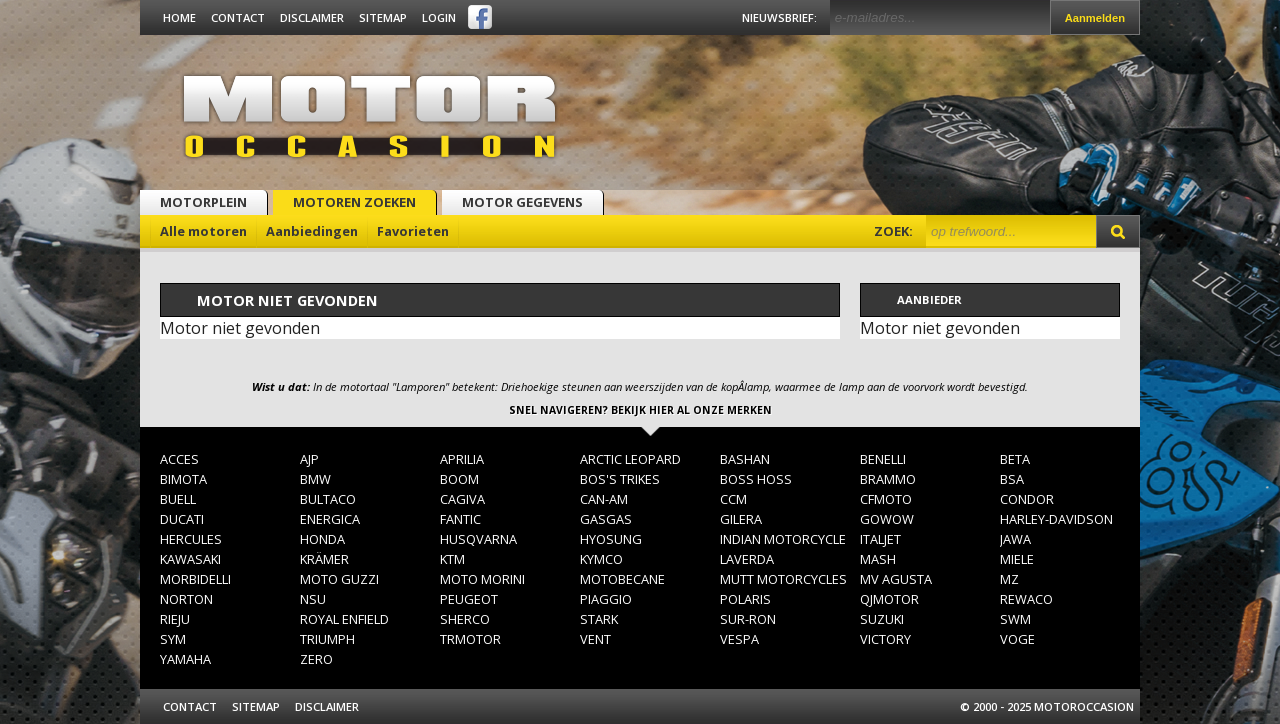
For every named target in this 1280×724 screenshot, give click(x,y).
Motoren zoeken (354, 202)
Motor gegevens (522, 202)
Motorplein (203, 202)
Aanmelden (1095, 18)
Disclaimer (312, 17)
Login (439, 17)
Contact (238, 17)
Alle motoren (203, 231)
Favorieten (413, 231)
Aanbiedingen (312, 231)
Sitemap (383, 17)
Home (179, 17)
